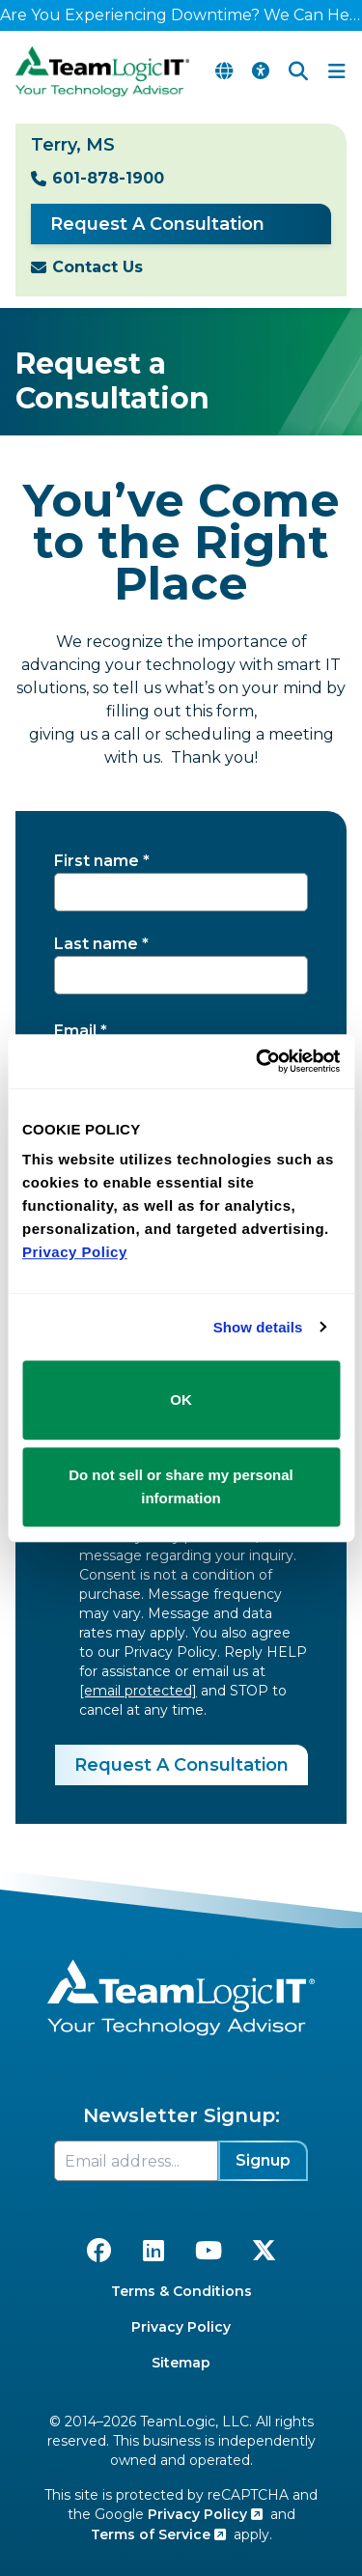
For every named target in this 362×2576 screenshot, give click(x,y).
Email (75, 1031)
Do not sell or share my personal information (181, 1486)
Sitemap (181, 2362)
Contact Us (97, 267)
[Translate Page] (224, 71)
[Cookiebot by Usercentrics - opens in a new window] (258, 1061)
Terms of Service (158, 2534)
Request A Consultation (157, 224)
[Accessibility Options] (260, 71)
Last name (96, 944)
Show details (258, 1327)
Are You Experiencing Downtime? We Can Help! (181, 15)
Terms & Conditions (181, 2291)
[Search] (298, 71)
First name (96, 861)
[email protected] (138, 1690)
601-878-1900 (108, 178)
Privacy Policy (181, 2327)
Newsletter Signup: (181, 2115)
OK (181, 1399)
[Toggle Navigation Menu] (337, 71)
